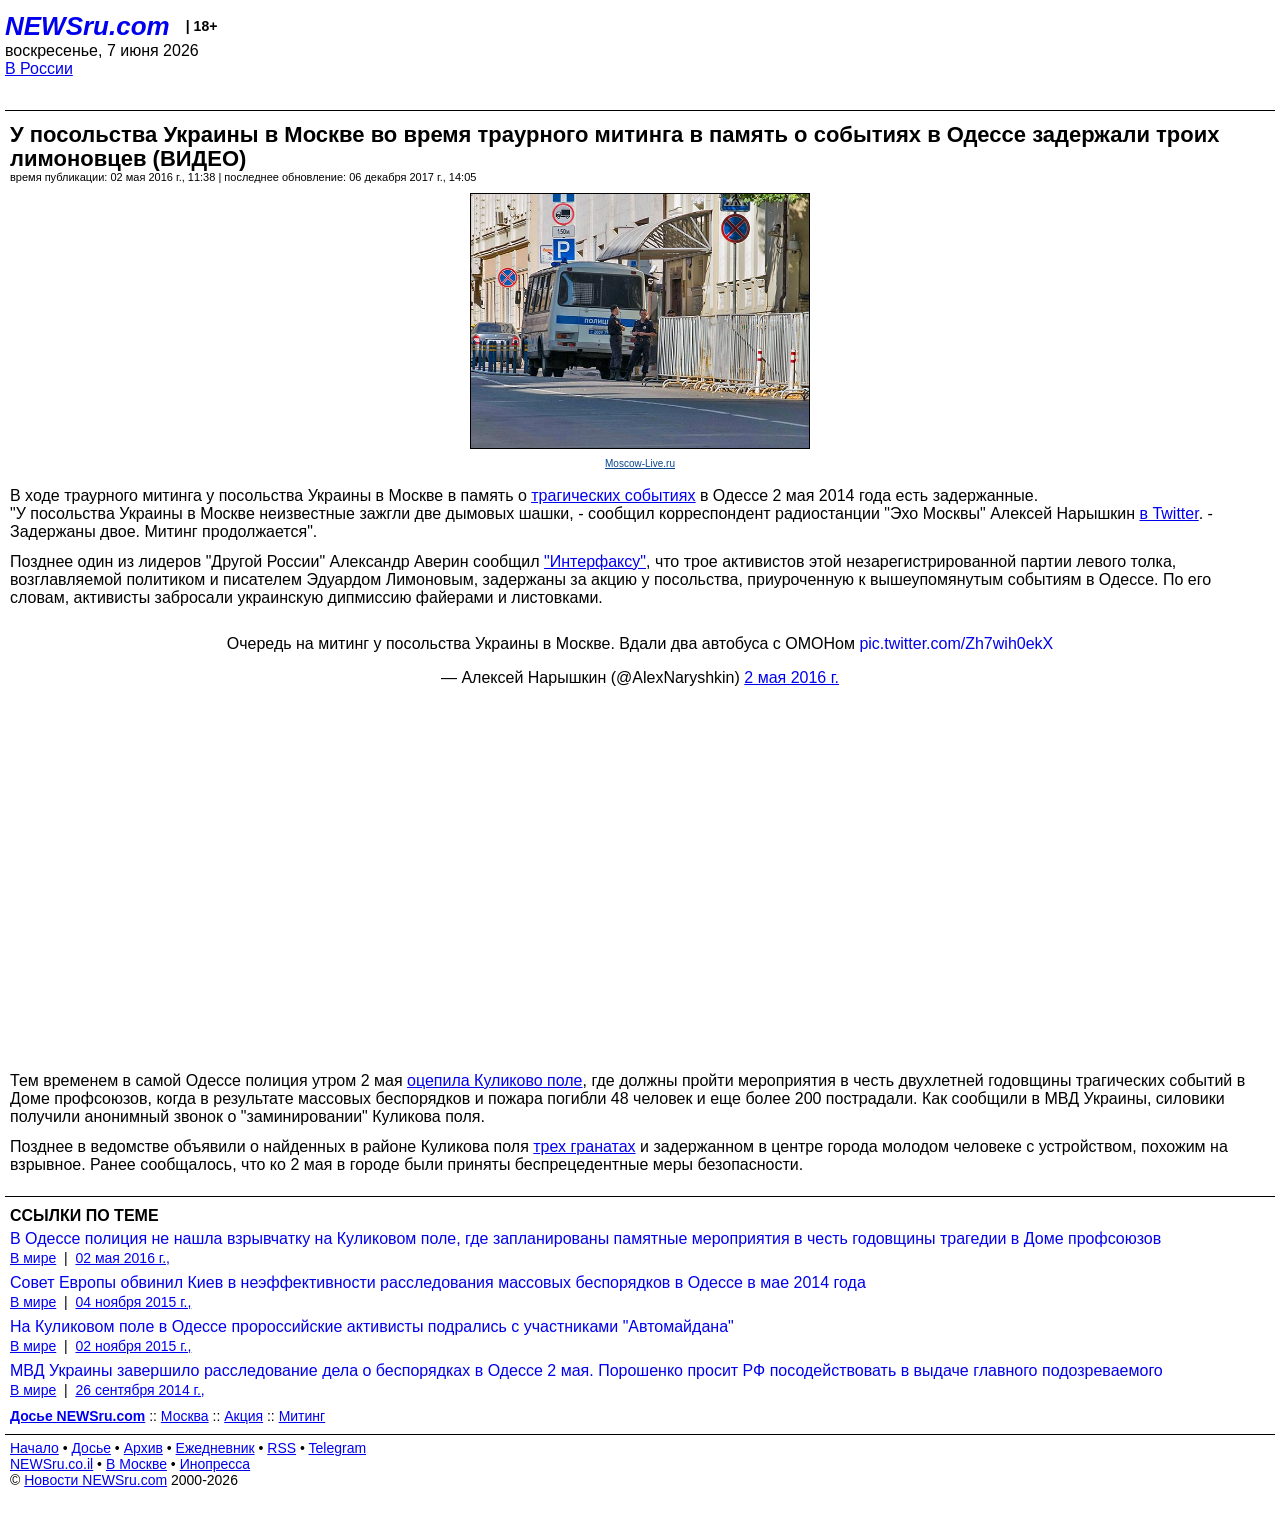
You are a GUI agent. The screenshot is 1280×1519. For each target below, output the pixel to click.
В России (39, 68)
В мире (33, 1258)
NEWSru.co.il (51, 1464)
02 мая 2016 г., (122, 1258)
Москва (185, 1416)
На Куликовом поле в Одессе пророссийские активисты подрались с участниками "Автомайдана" (372, 1326)
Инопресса (215, 1464)
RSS (281, 1448)
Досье (91, 1448)
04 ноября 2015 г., (133, 1302)
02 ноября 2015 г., (133, 1346)
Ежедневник (215, 1448)
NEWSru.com (87, 26)
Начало (34, 1448)
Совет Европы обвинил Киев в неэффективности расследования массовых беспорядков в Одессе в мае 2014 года (438, 1282)
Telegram (338, 1448)
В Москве (136, 1464)
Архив (143, 1448)
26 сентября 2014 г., (139, 1390)
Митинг (302, 1416)
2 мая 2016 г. (791, 677)
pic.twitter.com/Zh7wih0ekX (956, 643)
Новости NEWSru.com (95, 1480)
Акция (243, 1416)
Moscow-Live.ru (640, 463)
